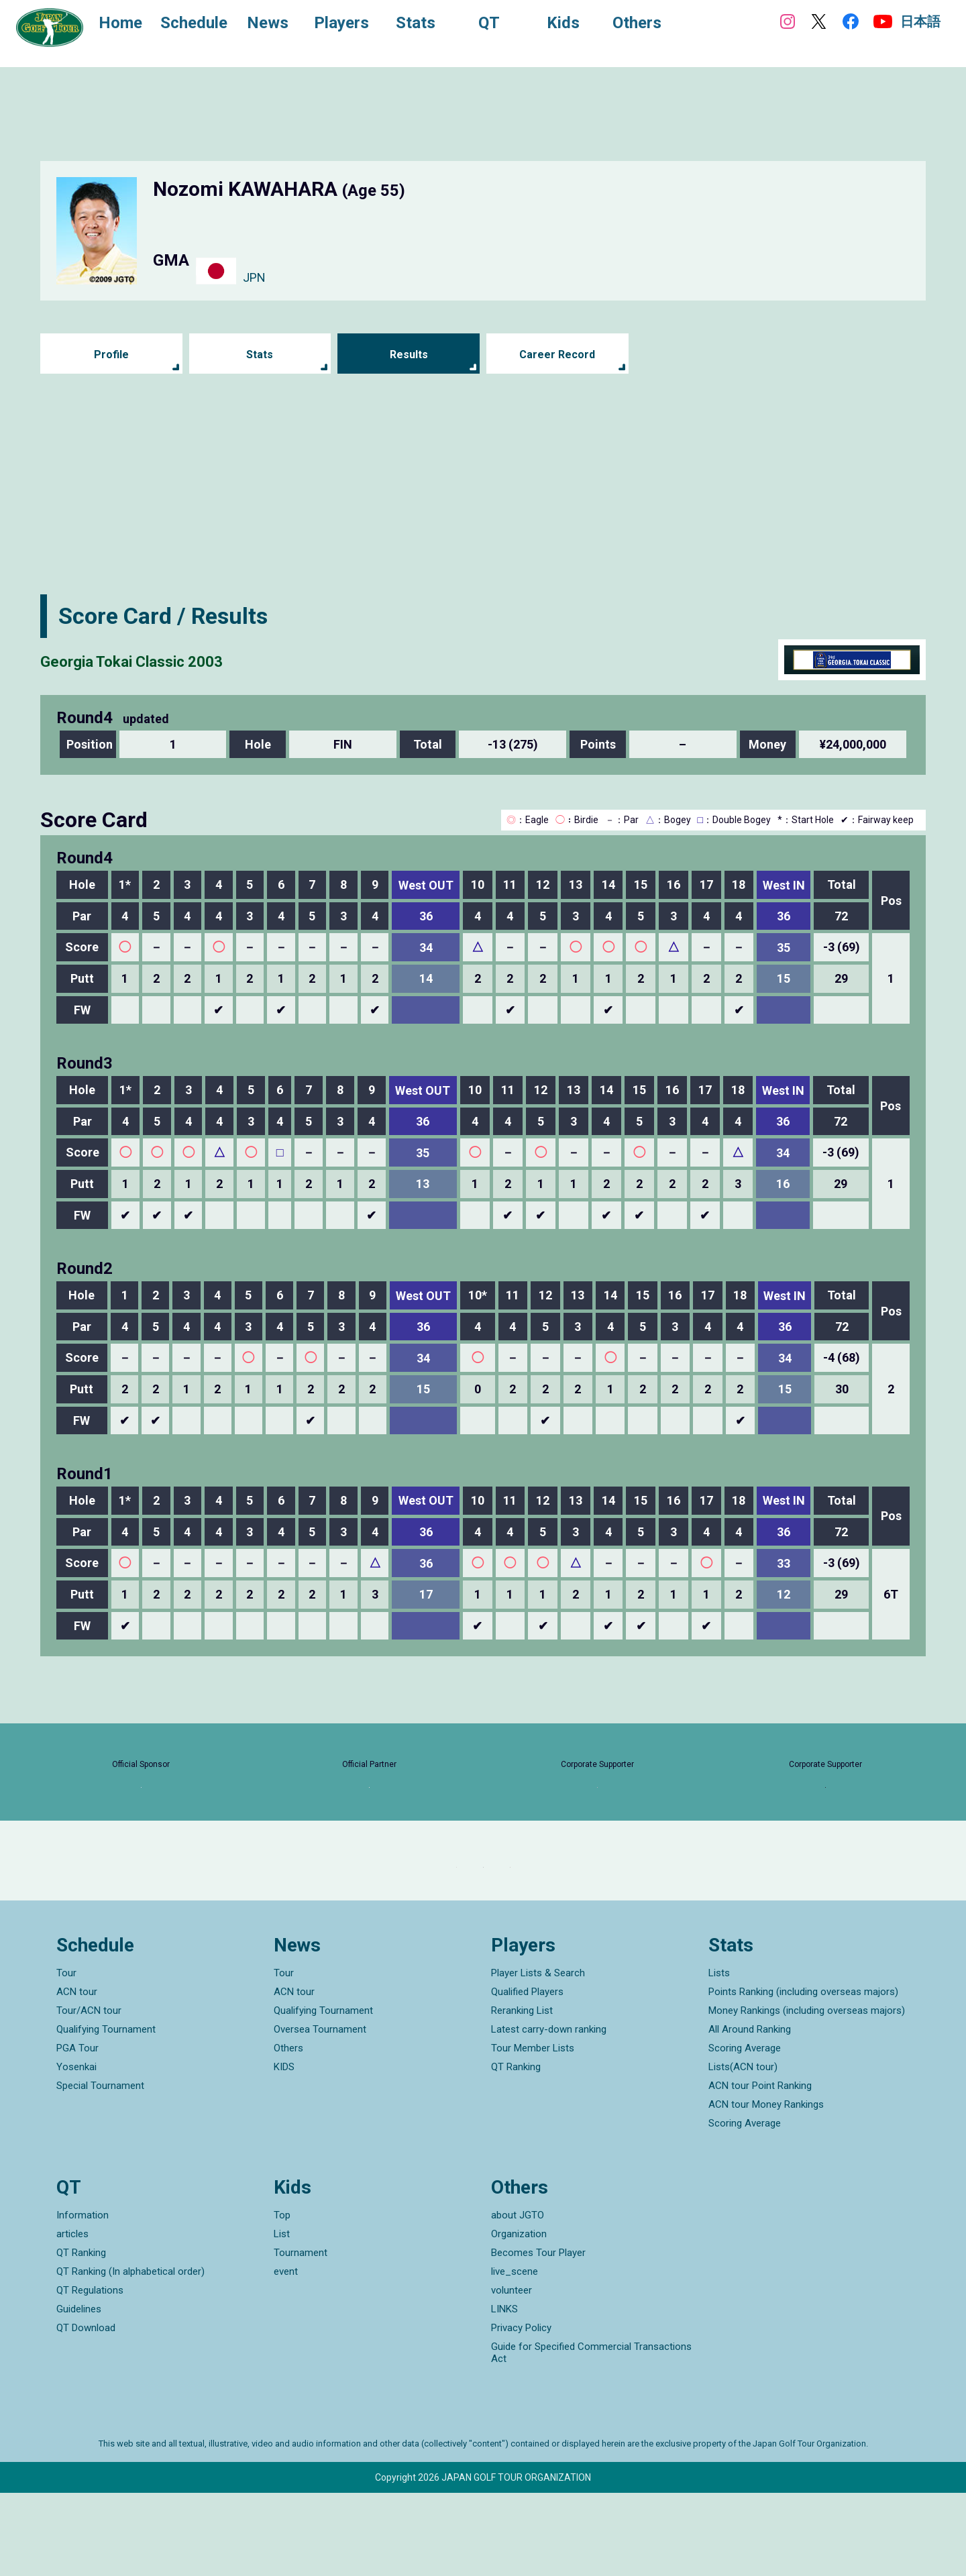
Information (82, 2298)
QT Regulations (89, 2373)
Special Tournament (100, 2169)
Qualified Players (527, 2076)
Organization (519, 2317)
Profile (111, 354)
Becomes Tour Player (538, 2336)
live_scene (514, 2355)
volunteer (511, 2373)
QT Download (85, 2411)
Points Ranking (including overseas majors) (803, 2076)
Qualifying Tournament (106, 2113)
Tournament (300, 2336)
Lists (719, 2057)
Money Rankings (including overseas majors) (806, 2094)
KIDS (284, 2151)
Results (408, 354)
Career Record (557, 354)
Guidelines (78, 2392)
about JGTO (517, 2298)
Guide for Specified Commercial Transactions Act (591, 2436)
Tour (66, 2057)
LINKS (504, 2392)
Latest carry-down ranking (548, 2113)
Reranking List (522, 2094)
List (282, 2317)
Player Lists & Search (538, 2057)
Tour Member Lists (532, 2132)
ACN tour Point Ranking (760, 2169)
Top (282, 2298)
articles (72, 2317)
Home (134, 25)
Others (288, 2132)
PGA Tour (77, 2132)
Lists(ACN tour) (742, 2151)
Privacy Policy (521, 2411)
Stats (260, 354)
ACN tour (76, 2076)
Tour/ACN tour (88, 2094)
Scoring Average (744, 2132)
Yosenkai (76, 2151)
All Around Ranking (749, 2113)
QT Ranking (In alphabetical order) (130, 2355)
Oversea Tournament (320, 2113)
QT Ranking (516, 2151)
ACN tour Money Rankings (766, 2188)
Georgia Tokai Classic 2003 (179, 658)
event (286, 2355)
